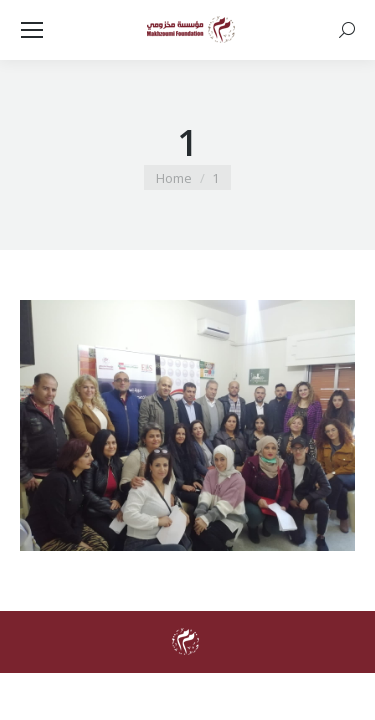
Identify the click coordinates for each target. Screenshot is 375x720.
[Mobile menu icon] (32, 30)
